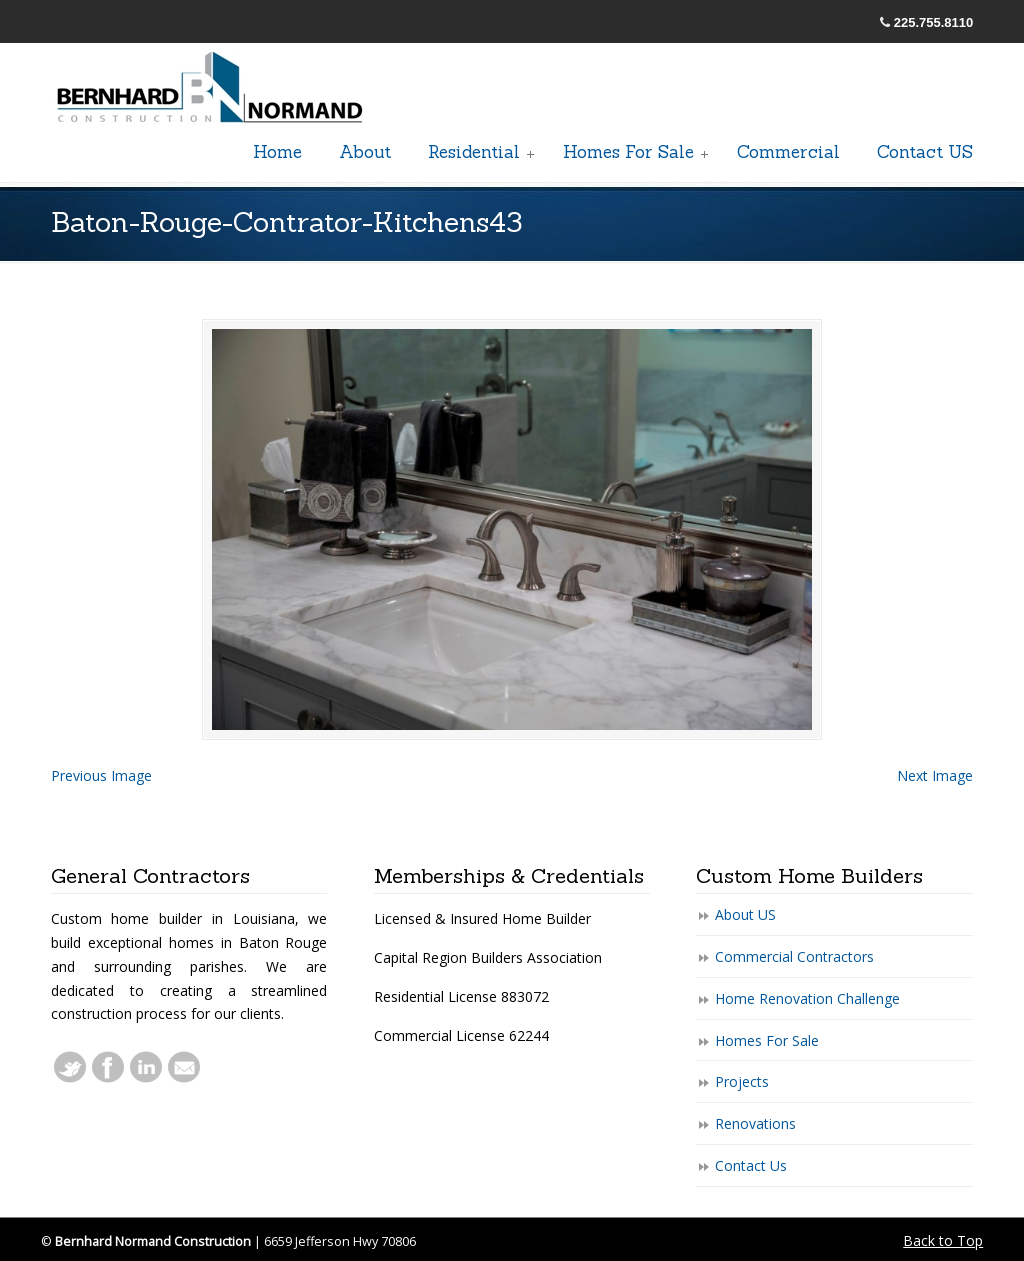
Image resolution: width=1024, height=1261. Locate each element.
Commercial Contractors (794, 956)
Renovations (755, 1123)
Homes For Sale (767, 1040)
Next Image (935, 775)
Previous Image (101, 775)
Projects (742, 1081)
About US (745, 914)
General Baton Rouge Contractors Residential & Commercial (211, 89)
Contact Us (751, 1165)
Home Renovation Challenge (807, 998)
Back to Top (943, 1240)
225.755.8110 (934, 22)
